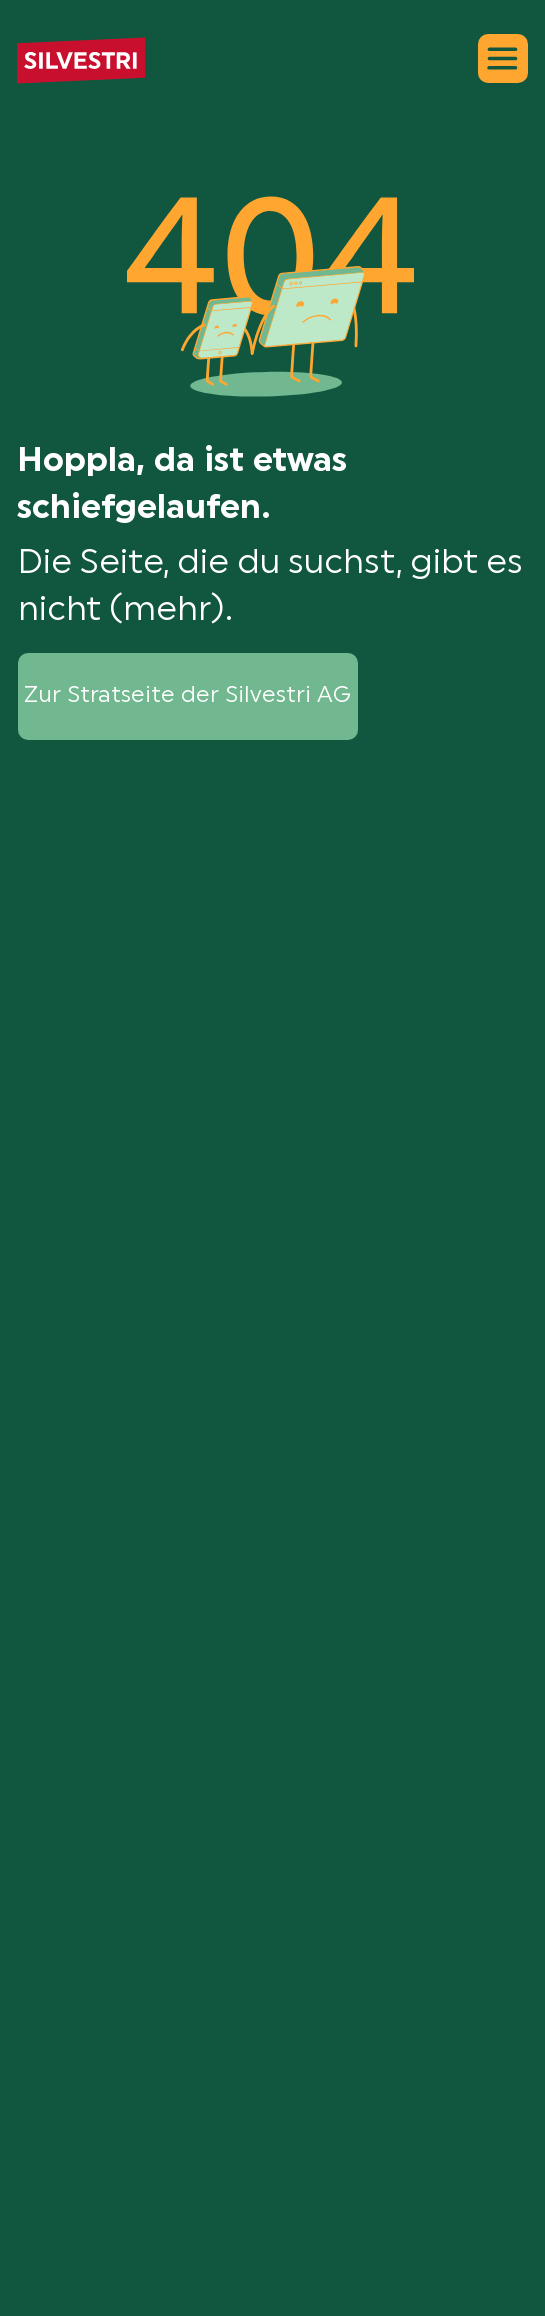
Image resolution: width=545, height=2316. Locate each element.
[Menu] (503, 58)
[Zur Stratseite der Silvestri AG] (188, 696)
